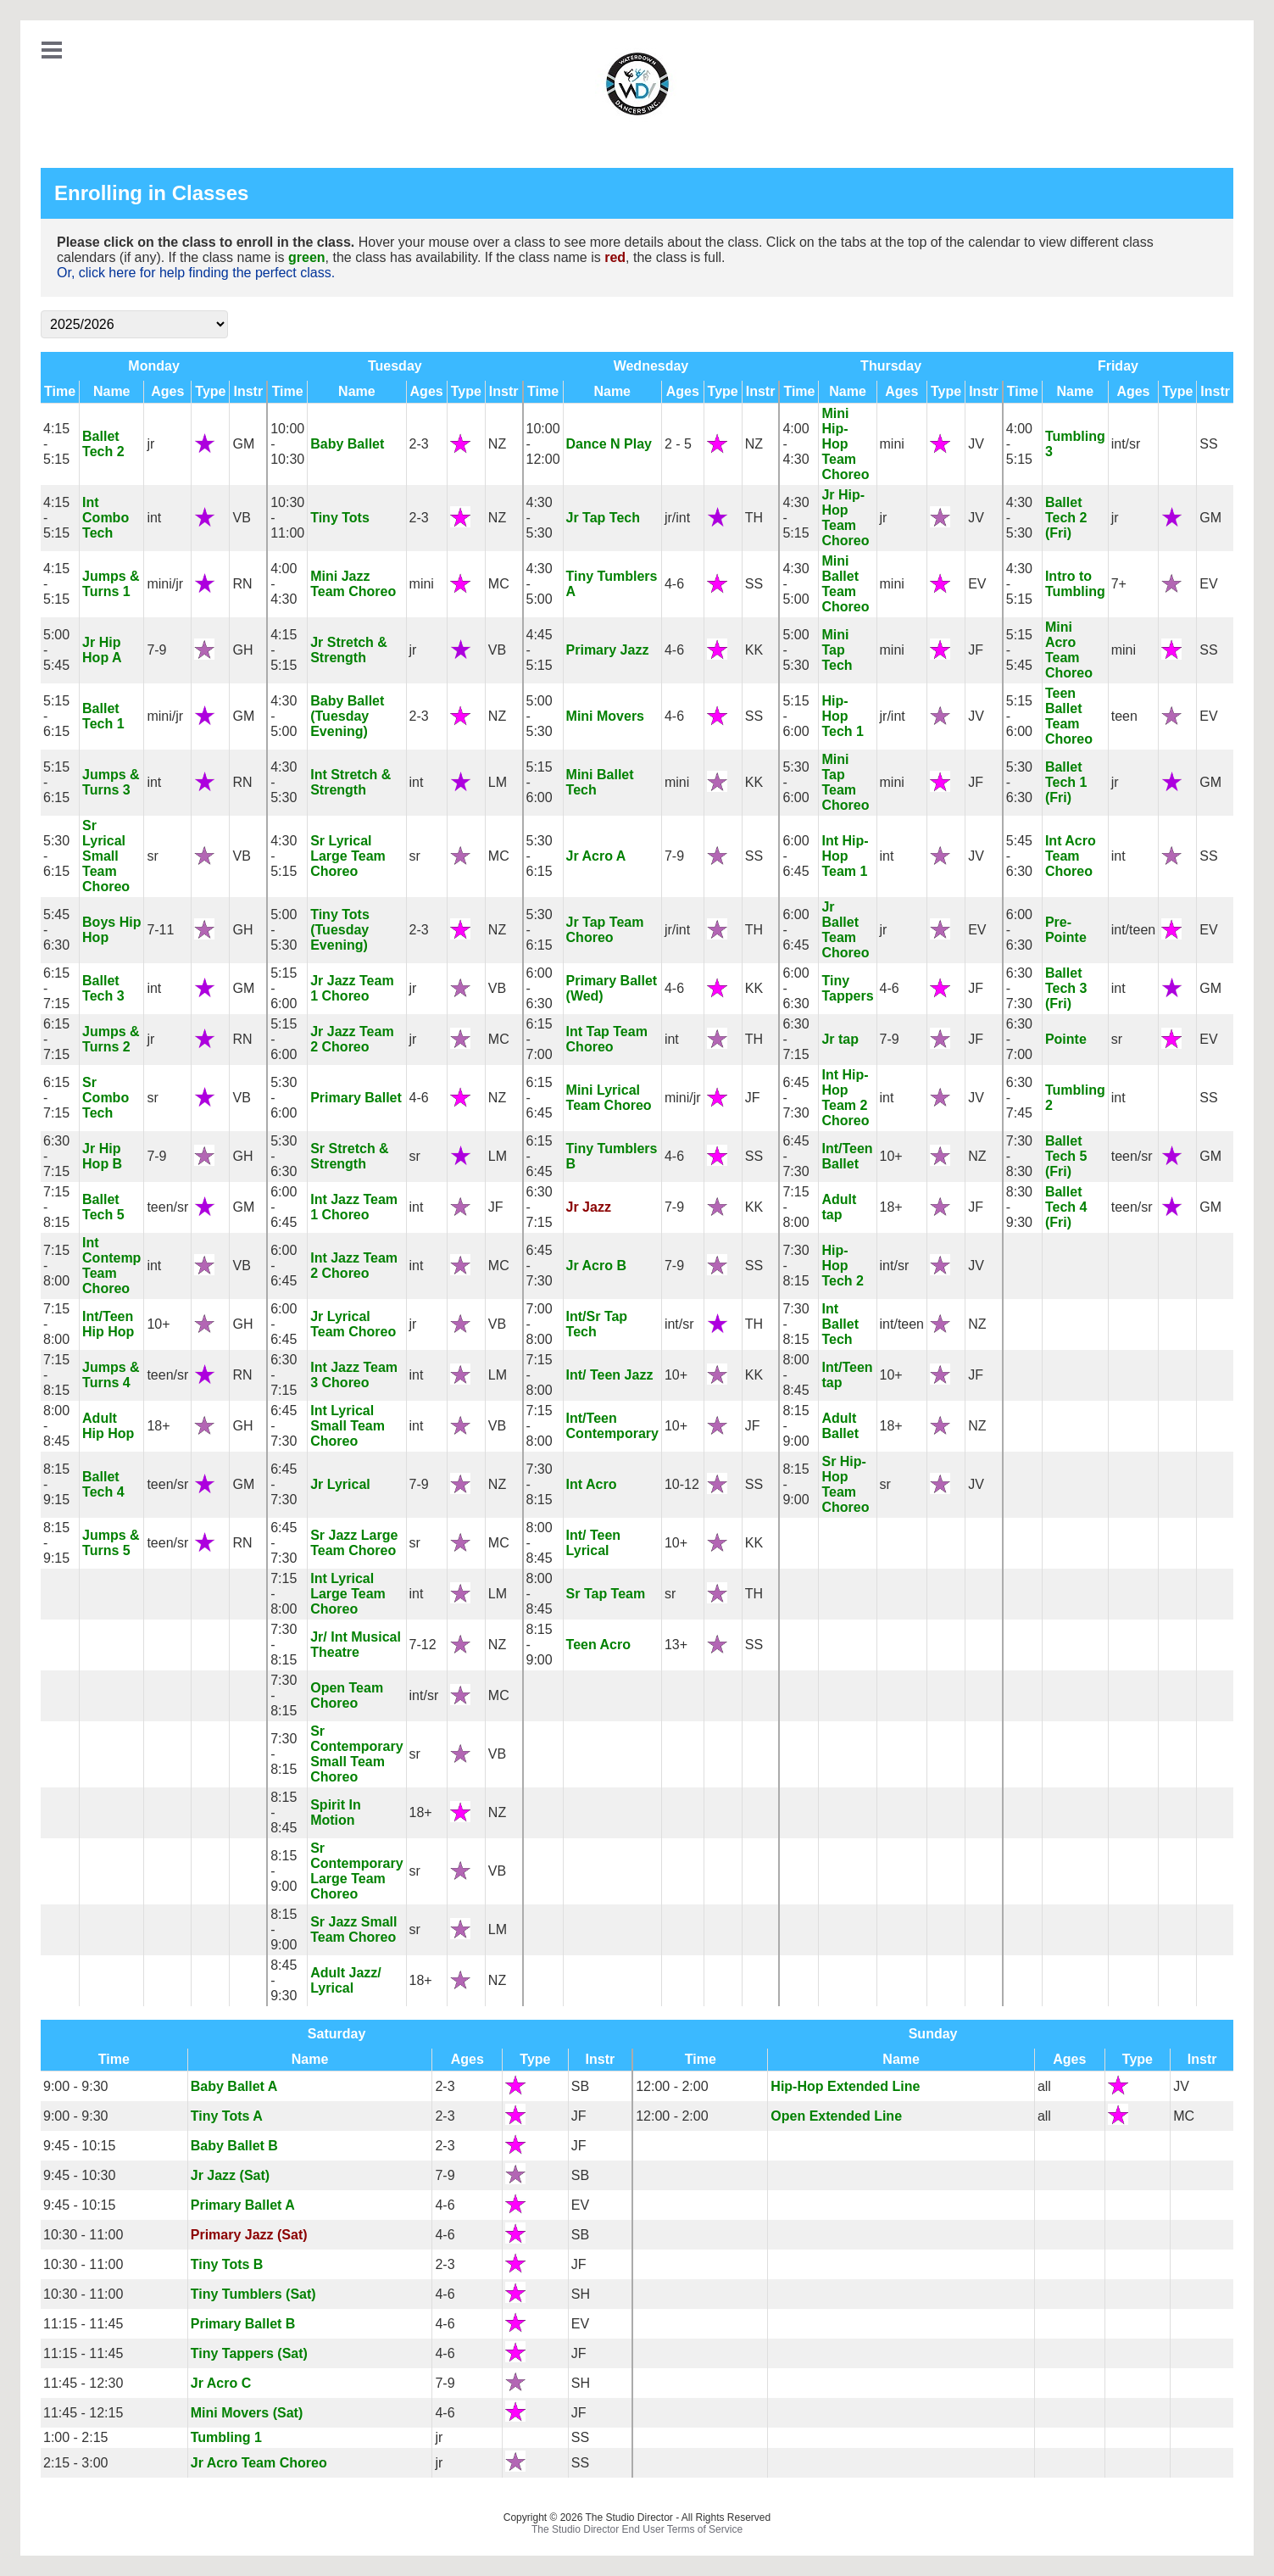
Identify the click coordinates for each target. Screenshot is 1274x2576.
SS (1208, 444)
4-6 (674, 584)
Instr (248, 391)
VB (241, 517)
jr (150, 444)
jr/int (677, 517)
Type (210, 391)
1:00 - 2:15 (75, 2437)
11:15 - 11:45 (83, 2324)
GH (242, 650)
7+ (1119, 584)
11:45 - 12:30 (83, 2383)
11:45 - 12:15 (83, 2413)
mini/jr (165, 584)
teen (1124, 716)
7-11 (160, 930)
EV (977, 584)
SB (580, 2086)
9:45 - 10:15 (79, 2145)
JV (976, 444)
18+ (891, 1207)
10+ (891, 1156)
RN (242, 584)
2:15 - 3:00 (75, 2463)
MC (498, 584)
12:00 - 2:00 (672, 2086)
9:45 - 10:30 (79, 2175)
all (1044, 2086)
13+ (676, 1644)
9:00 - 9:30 (75, 2086)
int (154, 517)
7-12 (423, 1644)
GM (243, 444)
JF (975, 650)
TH (754, 517)
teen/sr (1132, 1156)
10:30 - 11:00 (83, 2235)
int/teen (1133, 930)
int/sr (1126, 444)
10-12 (682, 1484)
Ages (167, 391)
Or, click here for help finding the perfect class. (196, 272)
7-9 (156, 650)
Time (59, 391)
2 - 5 (678, 444)
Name (112, 391)
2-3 (419, 444)
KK (754, 650)
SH (580, 2294)
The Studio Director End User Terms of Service (637, 2529)
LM (497, 782)
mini (892, 444)
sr (152, 856)
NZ (497, 444)
